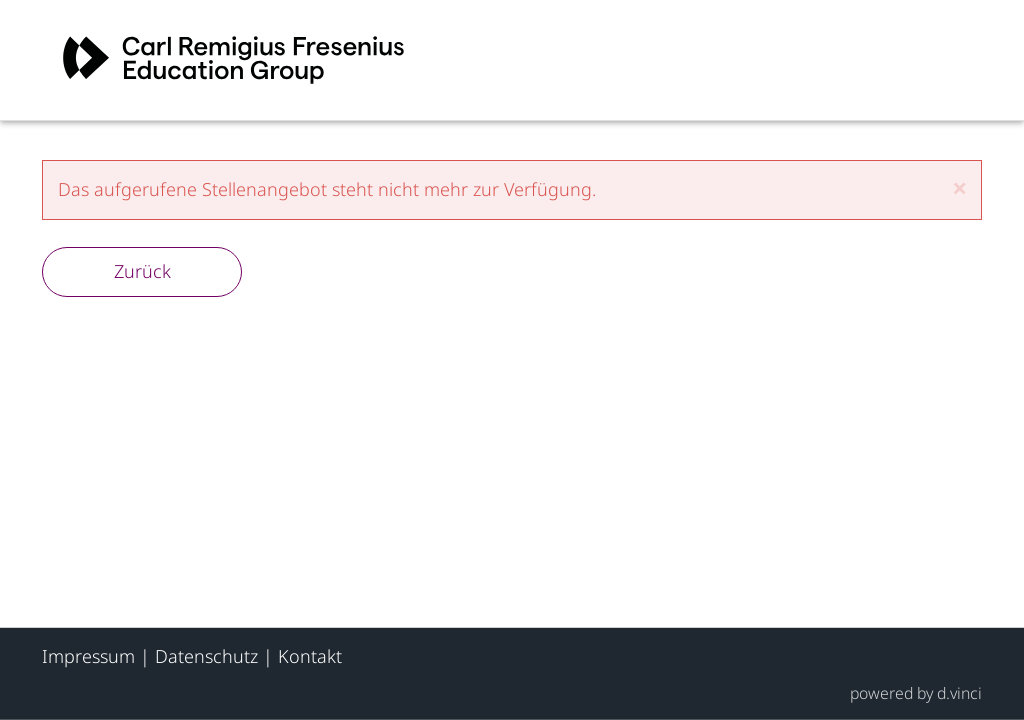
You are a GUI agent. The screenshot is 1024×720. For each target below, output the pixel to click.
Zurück (142, 271)
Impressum (88, 656)
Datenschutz (206, 656)
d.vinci (959, 692)
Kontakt (310, 656)
